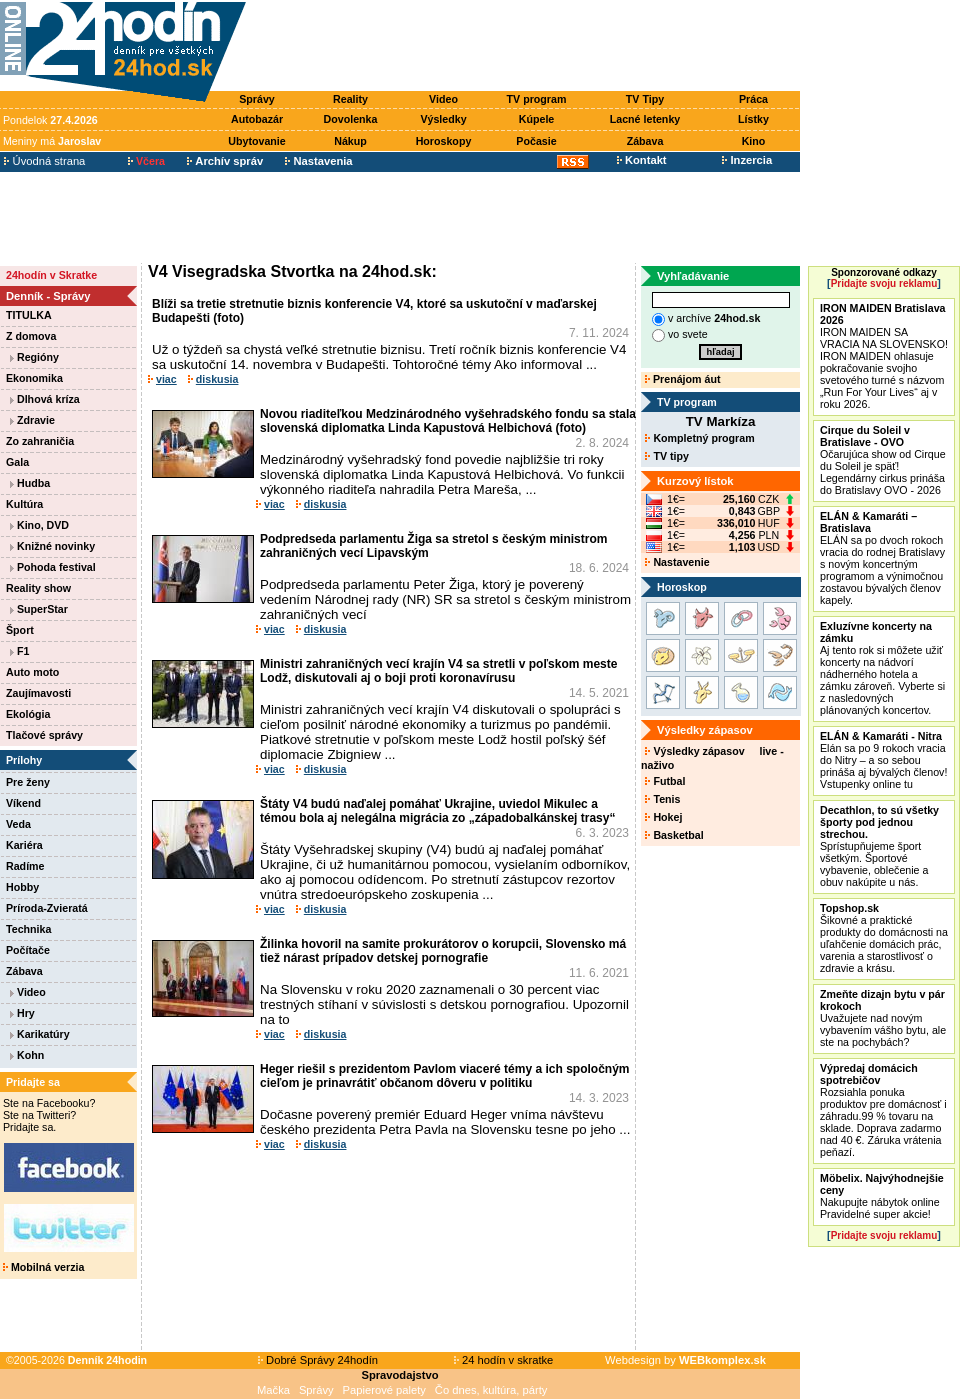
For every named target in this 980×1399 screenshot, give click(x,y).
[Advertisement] (528, 47)
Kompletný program (699, 438)
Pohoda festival (53, 567)
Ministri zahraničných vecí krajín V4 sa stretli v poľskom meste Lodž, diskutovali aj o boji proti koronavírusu (438, 671)
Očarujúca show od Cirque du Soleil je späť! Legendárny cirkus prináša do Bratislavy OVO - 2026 (883, 460)
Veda (18, 824)
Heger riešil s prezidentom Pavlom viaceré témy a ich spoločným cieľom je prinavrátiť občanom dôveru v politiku (444, 1076)
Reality (350, 99)
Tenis (662, 799)
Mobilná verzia (43, 1267)
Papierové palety (384, 1390)
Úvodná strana (44, 161)
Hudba (30, 483)
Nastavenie (677, 562)
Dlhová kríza (45, 399)
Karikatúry (40, 1034)
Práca (753, 99)
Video (443, 99)
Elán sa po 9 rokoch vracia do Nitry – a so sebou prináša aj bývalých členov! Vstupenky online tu (883, 760)
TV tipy (666, 456)
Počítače (28, 950)
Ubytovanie (256, 141)
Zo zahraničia (40, 441)
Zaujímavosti (38, 693)
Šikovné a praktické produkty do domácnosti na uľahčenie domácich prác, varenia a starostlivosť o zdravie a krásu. (884, 938)
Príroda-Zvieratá (47, 908)
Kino (754, 141)
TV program (537, 99)
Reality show (38, 588)
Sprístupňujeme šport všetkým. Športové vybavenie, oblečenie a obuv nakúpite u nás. (879, 846)
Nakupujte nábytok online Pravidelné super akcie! (882, 1196)
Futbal (665, 781)
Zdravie (32, 420)
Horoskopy (444, 141)
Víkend (23, 803)
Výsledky (443, 119)
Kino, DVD (39, 525)
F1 (19, 651)
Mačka (273, 1390)
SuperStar (39, 609)
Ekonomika (34, 378)
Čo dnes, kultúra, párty (491, 1390)
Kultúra (24, 504)
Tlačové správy (44, 735)
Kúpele (537, 119)
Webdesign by (685, 1360)
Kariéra (24, 845)
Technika (28, 929)
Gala (17, 462)
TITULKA (29, 315)
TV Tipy (645, 99)
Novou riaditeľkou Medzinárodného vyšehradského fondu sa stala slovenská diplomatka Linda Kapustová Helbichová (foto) (448, 421)
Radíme (25, 866)
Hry (22, 1013)
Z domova (31, 336)
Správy (257, 99)
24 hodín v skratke (504, 1360)
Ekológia (28, 714)
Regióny (34, 357)
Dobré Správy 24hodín (318, 1360)
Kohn (27, 1055)
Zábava (645, 141)
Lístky (753, 119)
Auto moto (32, 672)
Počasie (536, 141)
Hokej (663, 817)
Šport (20, 630)
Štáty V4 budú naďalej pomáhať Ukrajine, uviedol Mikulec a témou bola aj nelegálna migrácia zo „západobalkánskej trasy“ (437, 811)
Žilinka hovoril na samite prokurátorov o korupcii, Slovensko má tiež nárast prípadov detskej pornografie (443, 951)
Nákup (350, 141)
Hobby (22, 887)
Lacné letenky (645, 119)
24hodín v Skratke (51, 275)
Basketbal (674, 835)
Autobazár (257, 119)
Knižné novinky (52, 546)
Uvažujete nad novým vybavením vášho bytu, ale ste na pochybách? (883, 1018)
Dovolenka (351, 119)
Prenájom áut (682, 379)
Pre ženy (28, 782)
